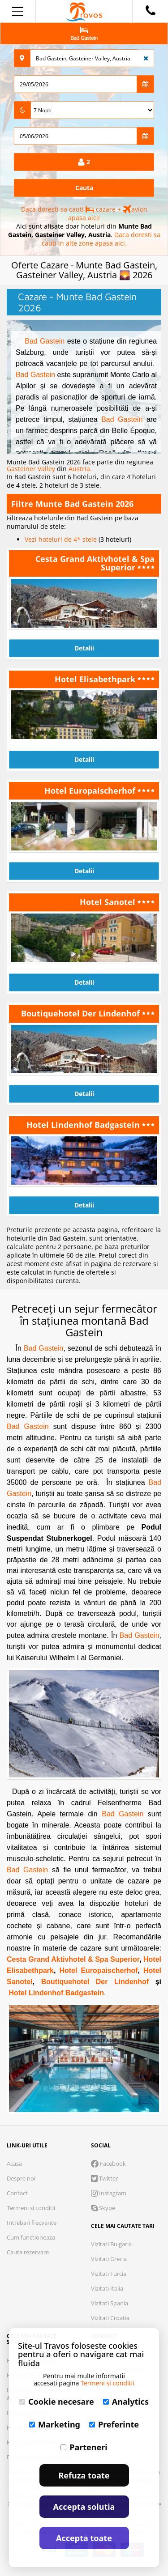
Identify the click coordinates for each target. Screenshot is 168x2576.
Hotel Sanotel (109, 902)
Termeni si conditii (31, 2208)
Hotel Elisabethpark (96, 679)
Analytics (126, 2401)
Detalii (84, 648)
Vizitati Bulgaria (111, 2244)
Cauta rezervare (28, 2252)
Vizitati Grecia (109, 2259)
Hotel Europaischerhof (91, 790)
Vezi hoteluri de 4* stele (62, 539)
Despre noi (21, 2178)
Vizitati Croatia (110, 2318)
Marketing (54, 2424)
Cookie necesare (56, 2401)
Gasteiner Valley (32, 468)
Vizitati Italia (107, 2288)
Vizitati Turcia (108, 2274)
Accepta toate (84, 2538)
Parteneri (83, 2447)
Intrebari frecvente (31, 2223)
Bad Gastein (45, 341)
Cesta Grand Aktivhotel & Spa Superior (95, 563)
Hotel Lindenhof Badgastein (84, 1124)
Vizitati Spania (109, 2303)
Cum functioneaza (31, 2237)
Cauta (84, 187)
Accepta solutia (84, 2506)
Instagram (108, 2193)
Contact (17, 2193)
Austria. (80, 468)
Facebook (108, 2163)
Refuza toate (84, 2475)
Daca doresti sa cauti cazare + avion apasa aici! (84, 213)
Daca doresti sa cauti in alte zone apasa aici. (101, 238)
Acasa (14, 2163)
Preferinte (114, 2424)
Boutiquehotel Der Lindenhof (81, 1013)
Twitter (104, 2178)
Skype (103, 2208)
